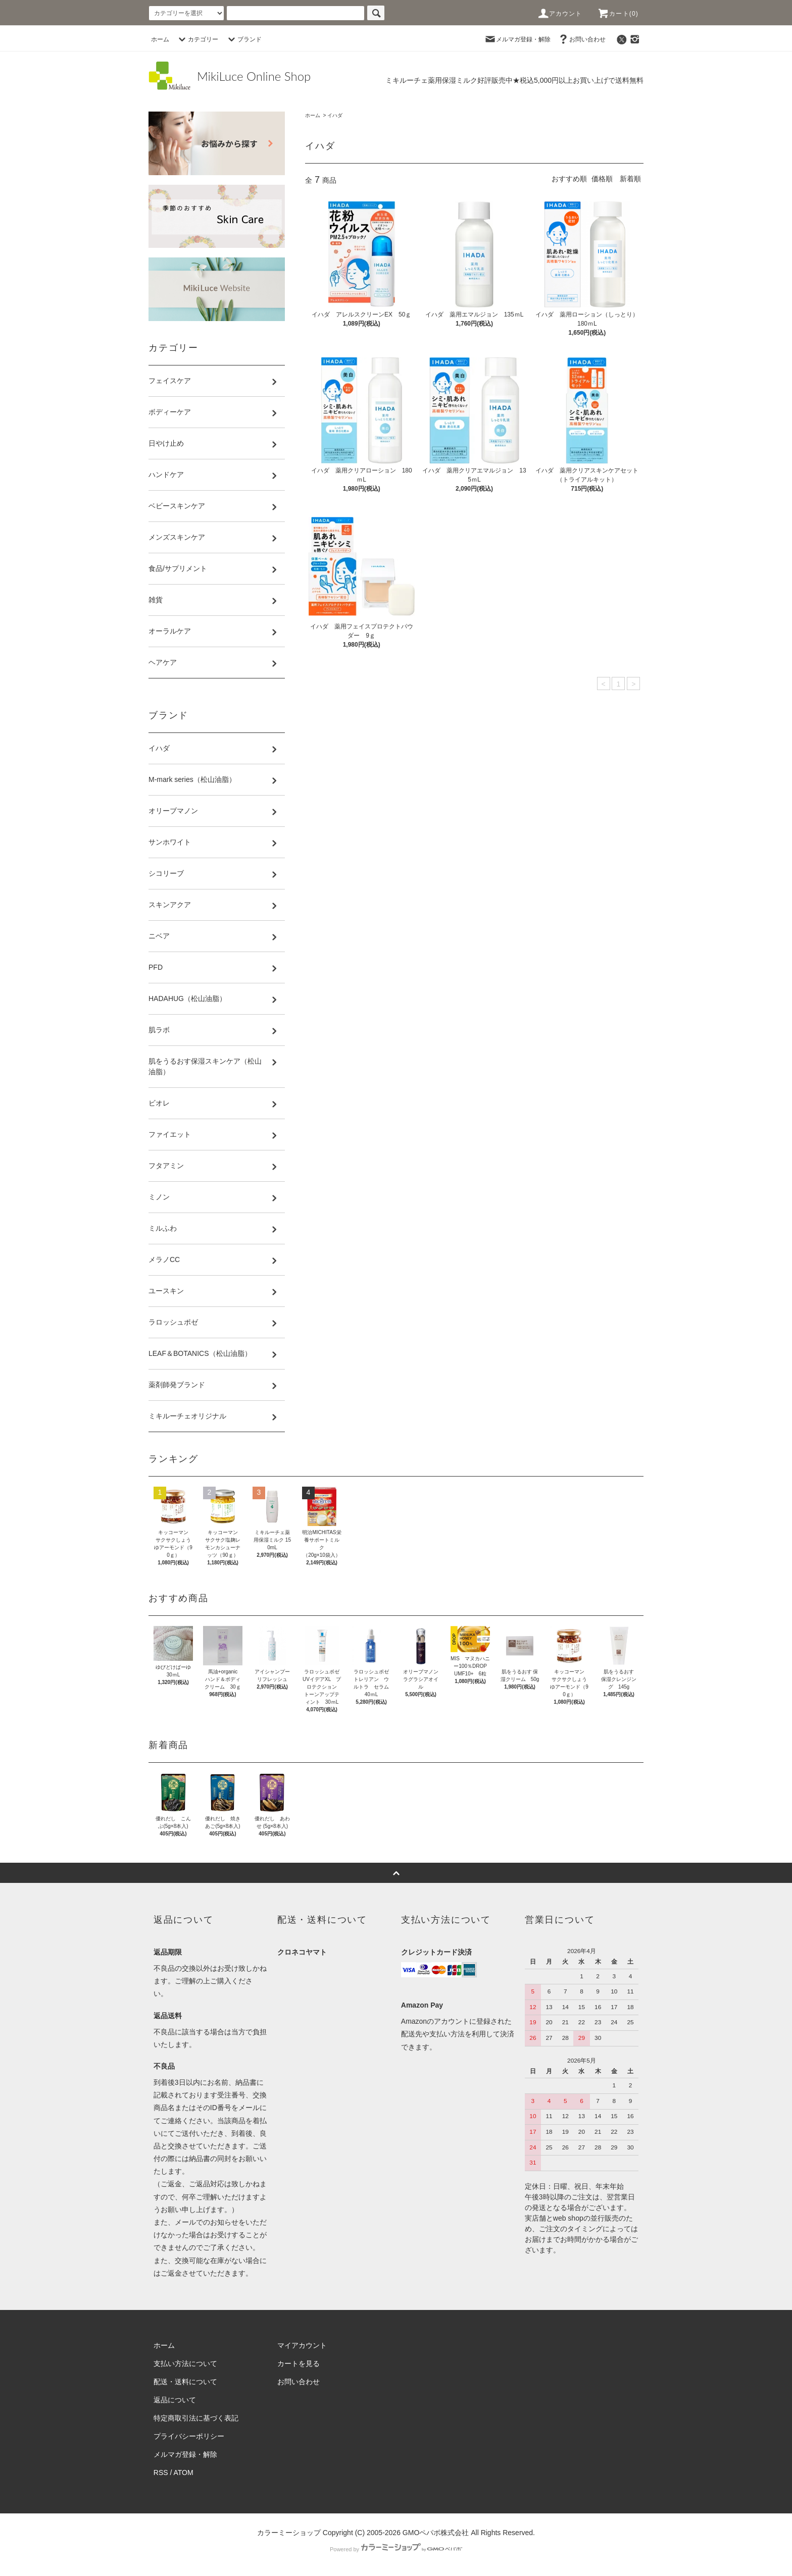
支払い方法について (185, 2363)
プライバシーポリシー (189, 2436)
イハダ (334, 115)
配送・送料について (185, 2382)
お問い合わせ (581, 39)
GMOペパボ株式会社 (436, 2533)
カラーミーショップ (289, 2533)
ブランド (243, 39)
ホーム (160, 39)
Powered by (396, 2549)
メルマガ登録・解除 (517, 39)
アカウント (559, 13)
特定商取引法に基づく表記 (196, 2418)
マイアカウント (302, 2345)
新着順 (630, 179)
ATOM (183, 2472)
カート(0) (617, 13)
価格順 (602, 179)
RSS (161, 2472)
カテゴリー (197, 39)
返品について (175, 2400)
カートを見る (298, 2363)
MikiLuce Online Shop (254, 76)
